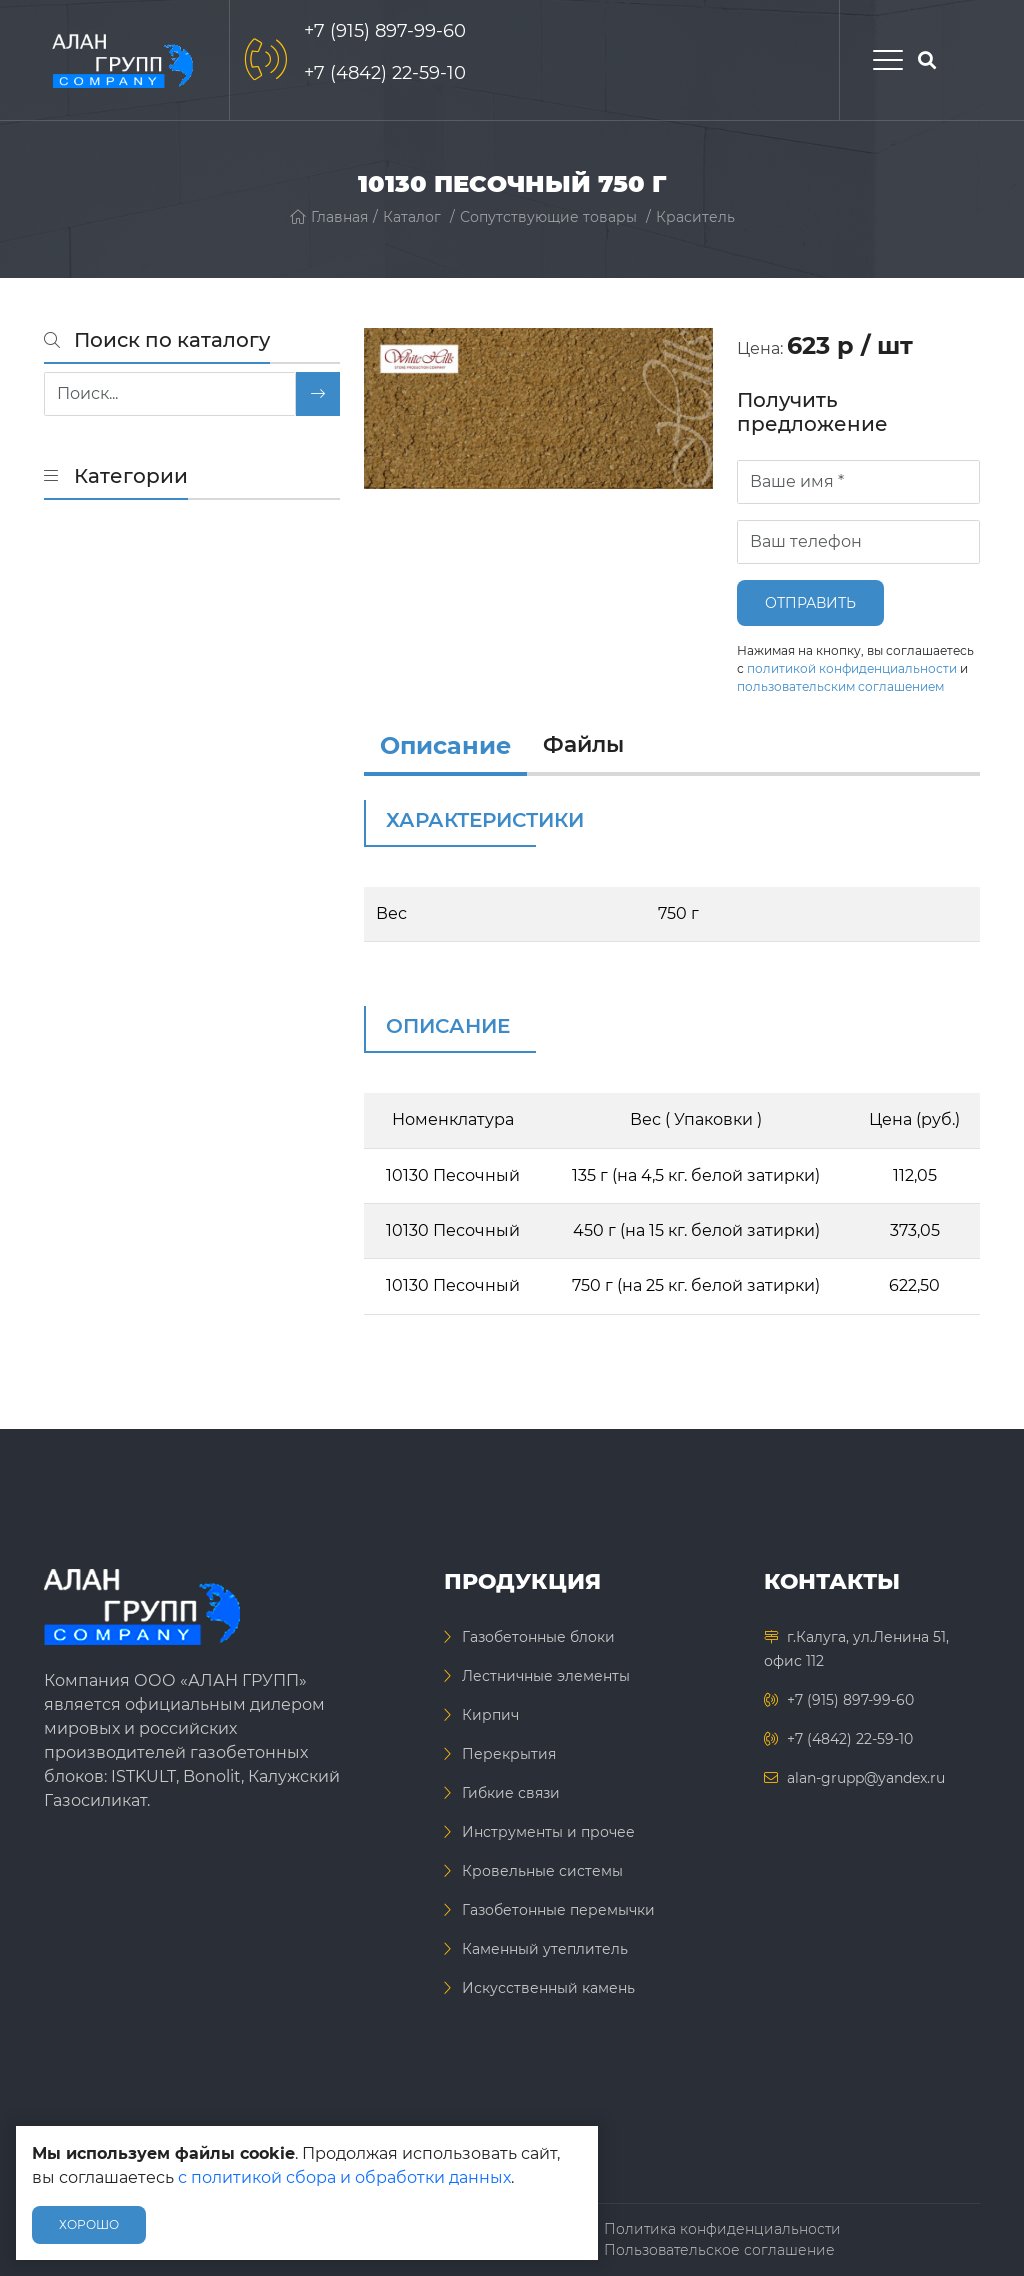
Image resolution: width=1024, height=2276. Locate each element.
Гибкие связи (511, 1793)
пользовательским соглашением (840, 686)
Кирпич (490, 1715)
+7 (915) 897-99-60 (385, 31)
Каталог (412, 217)
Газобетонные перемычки (558, 1910)
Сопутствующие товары (548, 217)
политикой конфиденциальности (852, 668)
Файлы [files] (583, 744)
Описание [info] (445, 745)
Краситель (695, 217)
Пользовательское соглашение (719, 2250)
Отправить (810, 603)
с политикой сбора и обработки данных (344, 2177)
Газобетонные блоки (538, 1637)
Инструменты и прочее (548, 1832)
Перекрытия (509, 1754)
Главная (329, 217)
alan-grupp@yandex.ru (866, 1778)
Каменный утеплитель (545, 1949)
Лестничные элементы (546, 1676)
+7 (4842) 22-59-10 (385, 73)
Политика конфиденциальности (722, 2229)
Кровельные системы (542, 1871)
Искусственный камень (548, 1988)
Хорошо (89, 2224)
